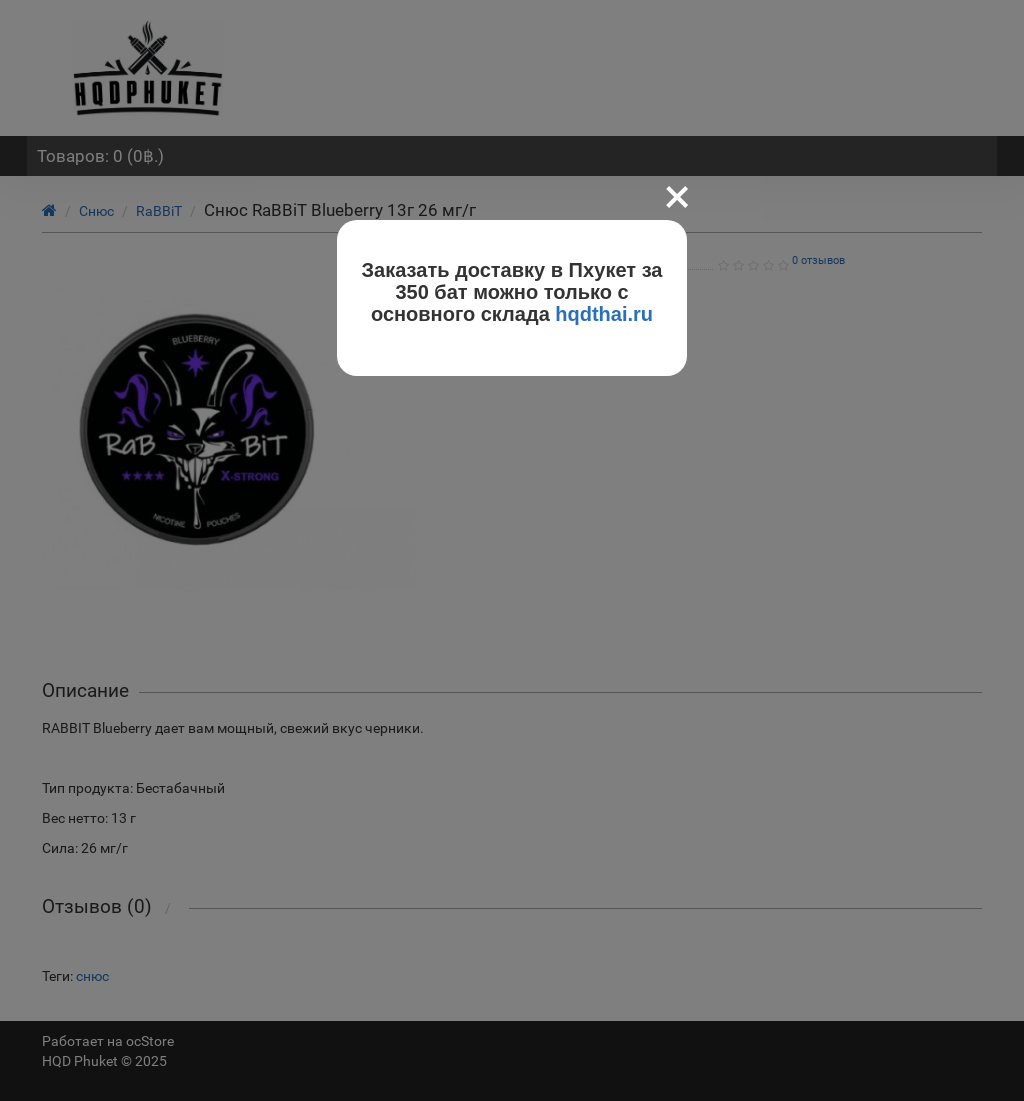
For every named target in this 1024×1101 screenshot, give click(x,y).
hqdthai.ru (604, 314)
